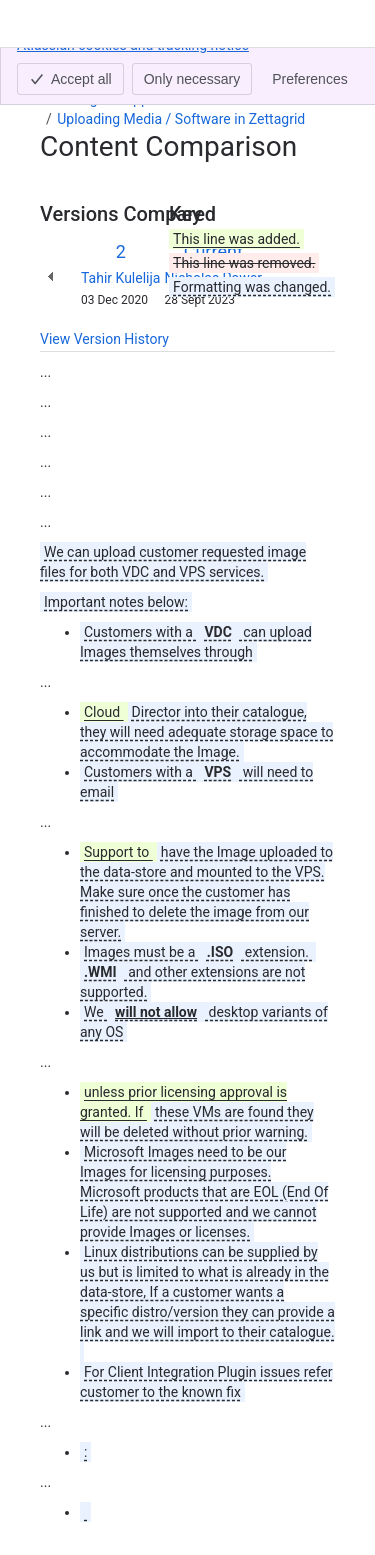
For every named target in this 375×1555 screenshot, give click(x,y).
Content (64, 68)
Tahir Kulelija (120, 278)
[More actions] (316, 74)
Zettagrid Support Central (135, 99)
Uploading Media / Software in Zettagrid (181, 119)
